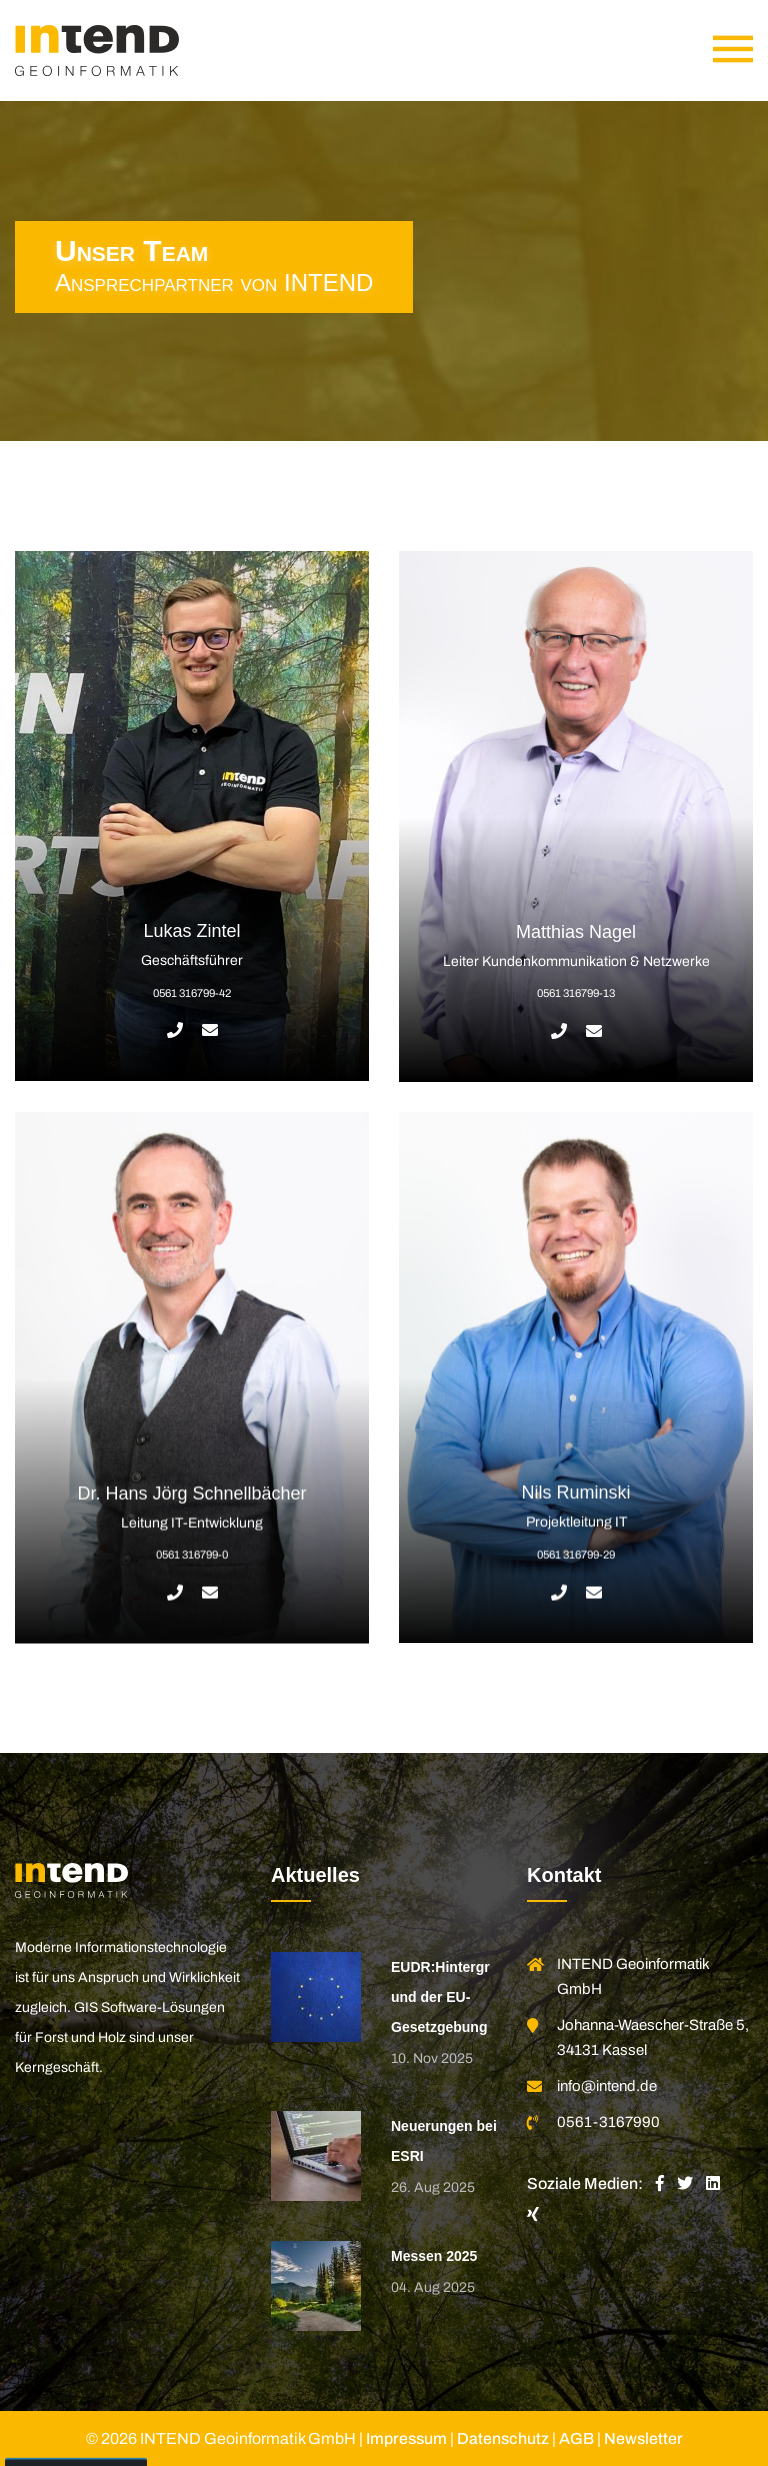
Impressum (406, 2438)
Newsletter (643, 2438)
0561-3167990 (608, 2122)
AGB (576, 2438)
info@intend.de (607, 2086)
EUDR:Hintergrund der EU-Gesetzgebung (440, 1997)
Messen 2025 (434, 2256)
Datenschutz (503, 2438)
